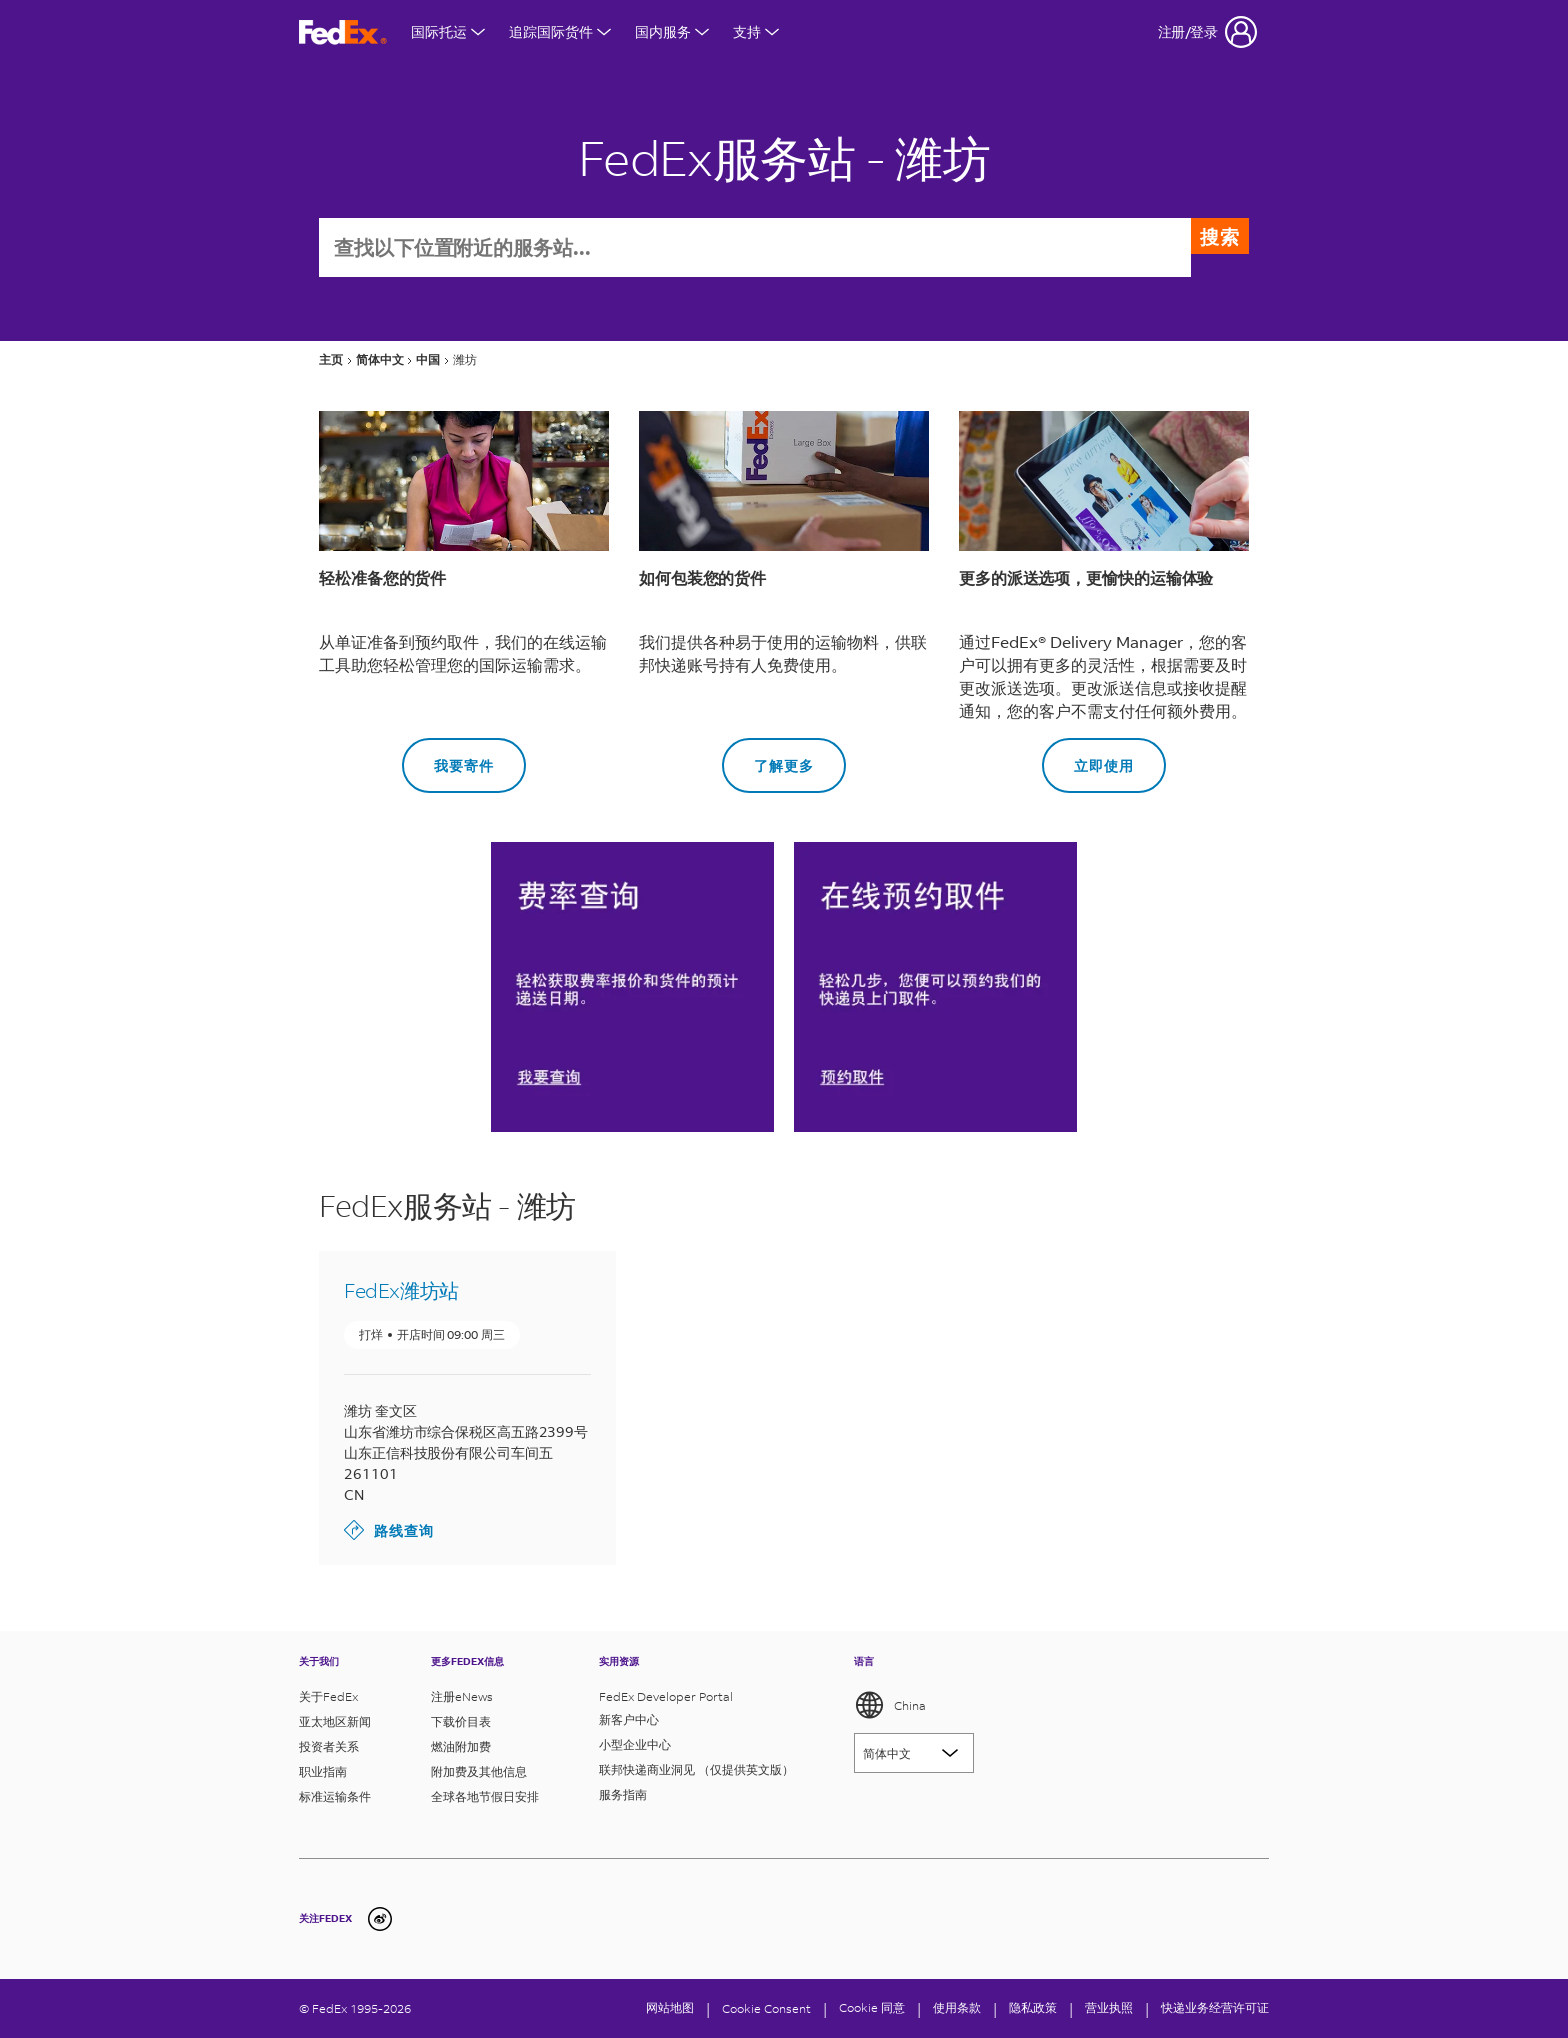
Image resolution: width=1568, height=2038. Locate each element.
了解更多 (768, 758)
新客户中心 (629, 1719)
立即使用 (1088, 758)
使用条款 (957, 2007)
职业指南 (323, 1771)
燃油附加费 (461, 1746)
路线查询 (389, 1532)
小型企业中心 (635, 1744)
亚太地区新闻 (335, 1721)
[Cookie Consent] (766, 2008)
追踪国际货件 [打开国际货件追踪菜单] (560, 31)
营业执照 (1109, 2007)
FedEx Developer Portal (666, 1696)
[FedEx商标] (343, 32)
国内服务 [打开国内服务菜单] (672, 31)
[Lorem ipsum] (914, 1753)
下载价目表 (461, 1721)
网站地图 (670, 2007)
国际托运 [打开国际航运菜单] (448, 31)
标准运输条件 (335, 1796)
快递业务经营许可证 (1215, 2007)
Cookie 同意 (872, 2007)
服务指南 (623, 1794)
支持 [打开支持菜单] (756, 31)
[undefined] (380, 1919)
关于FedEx (328, 1696)
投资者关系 (329, 1746)
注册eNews (462, 1696)
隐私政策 (1033, 2007)
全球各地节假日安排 (485, 1796)
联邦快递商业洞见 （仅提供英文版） (696, 1769)
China (890, 1705)
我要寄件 (448, 758)
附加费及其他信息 (479, 1771)
